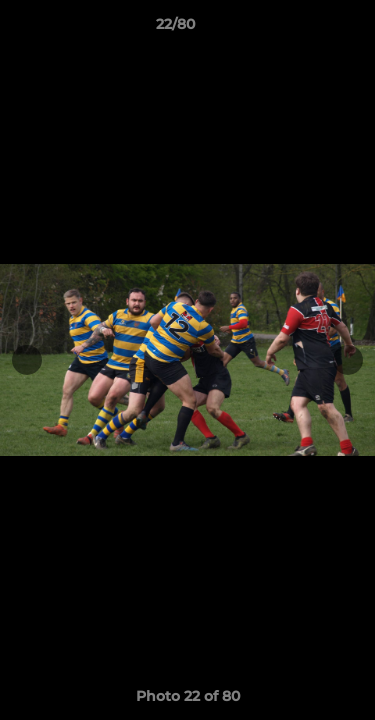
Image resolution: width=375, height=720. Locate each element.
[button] (303, 29)
